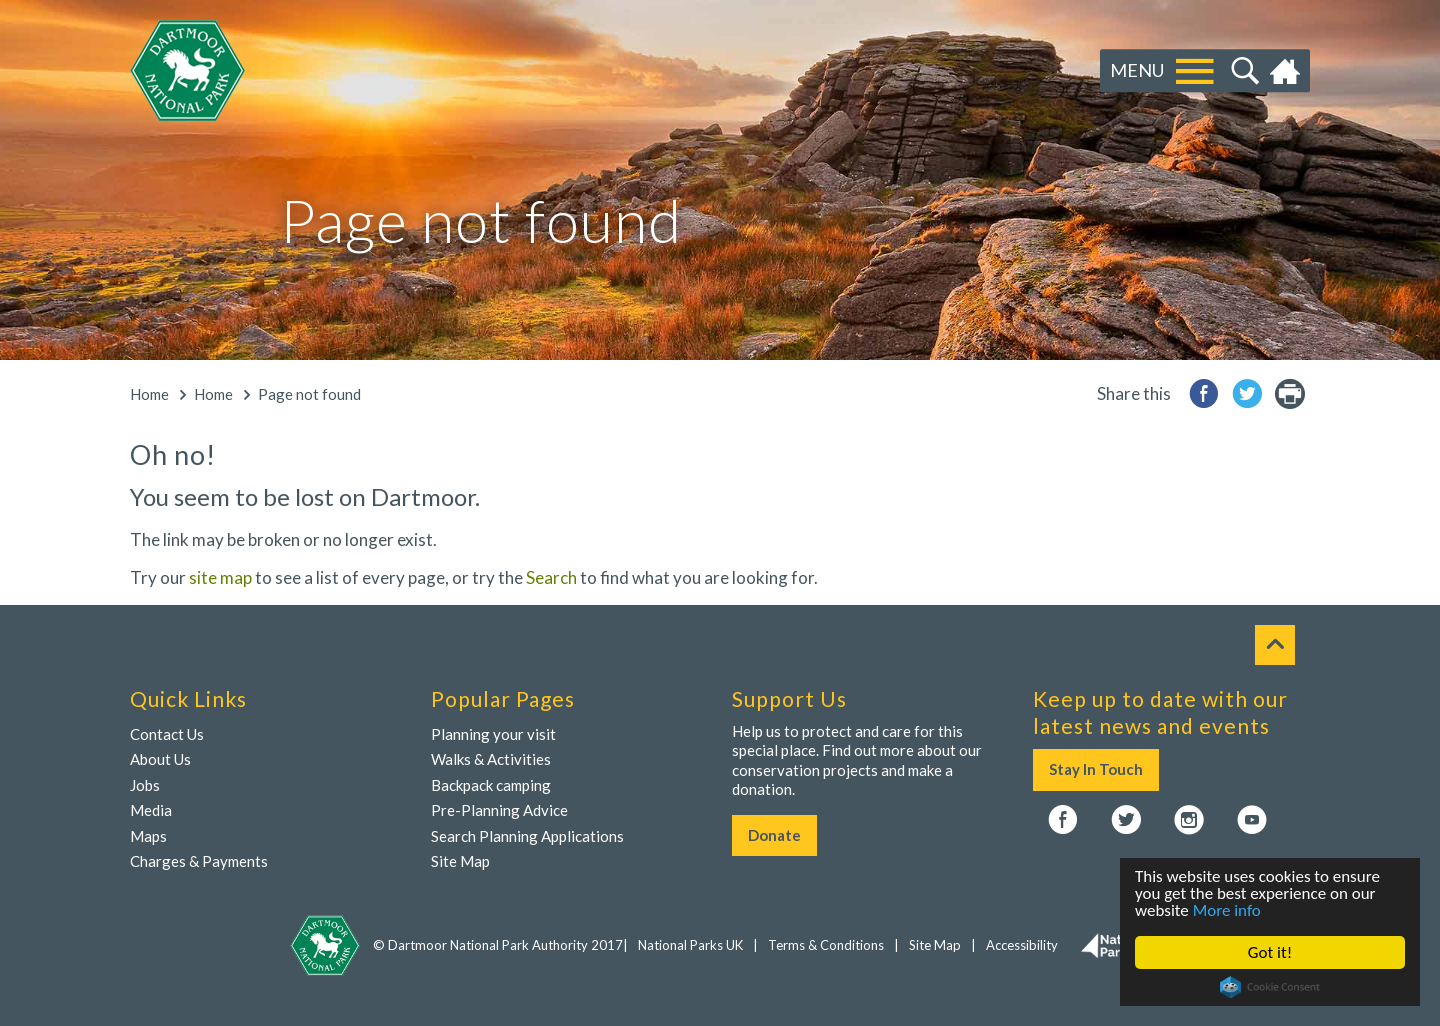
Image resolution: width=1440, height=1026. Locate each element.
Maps (148, 836)
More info (1227, 910)
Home (1287, 71)
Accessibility (1022, 945)
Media (151, 810)
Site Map (460, 861)
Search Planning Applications (527, 836)
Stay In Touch (1096, 769)
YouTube (1252, 821)
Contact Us (167, 734)
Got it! (1270, 952)
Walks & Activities (491, 759)
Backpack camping (491, 785)
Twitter (1126, 821)
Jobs (145, 785)
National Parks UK (690, 945)
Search (1242, 71)
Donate (774, 835)
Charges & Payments (199, 861)
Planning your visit (493, 734)
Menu (1137, 70)
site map (220, 577)
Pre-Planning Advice (499, 810)
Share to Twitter (1247, 393)
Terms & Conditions (826, 945)
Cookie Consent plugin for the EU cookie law (1270, 987)
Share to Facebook (1204, 393)
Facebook (1063, 821)
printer (1290, 393)
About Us (160, 759)
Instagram (1189, 821)
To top (1275, 645)
